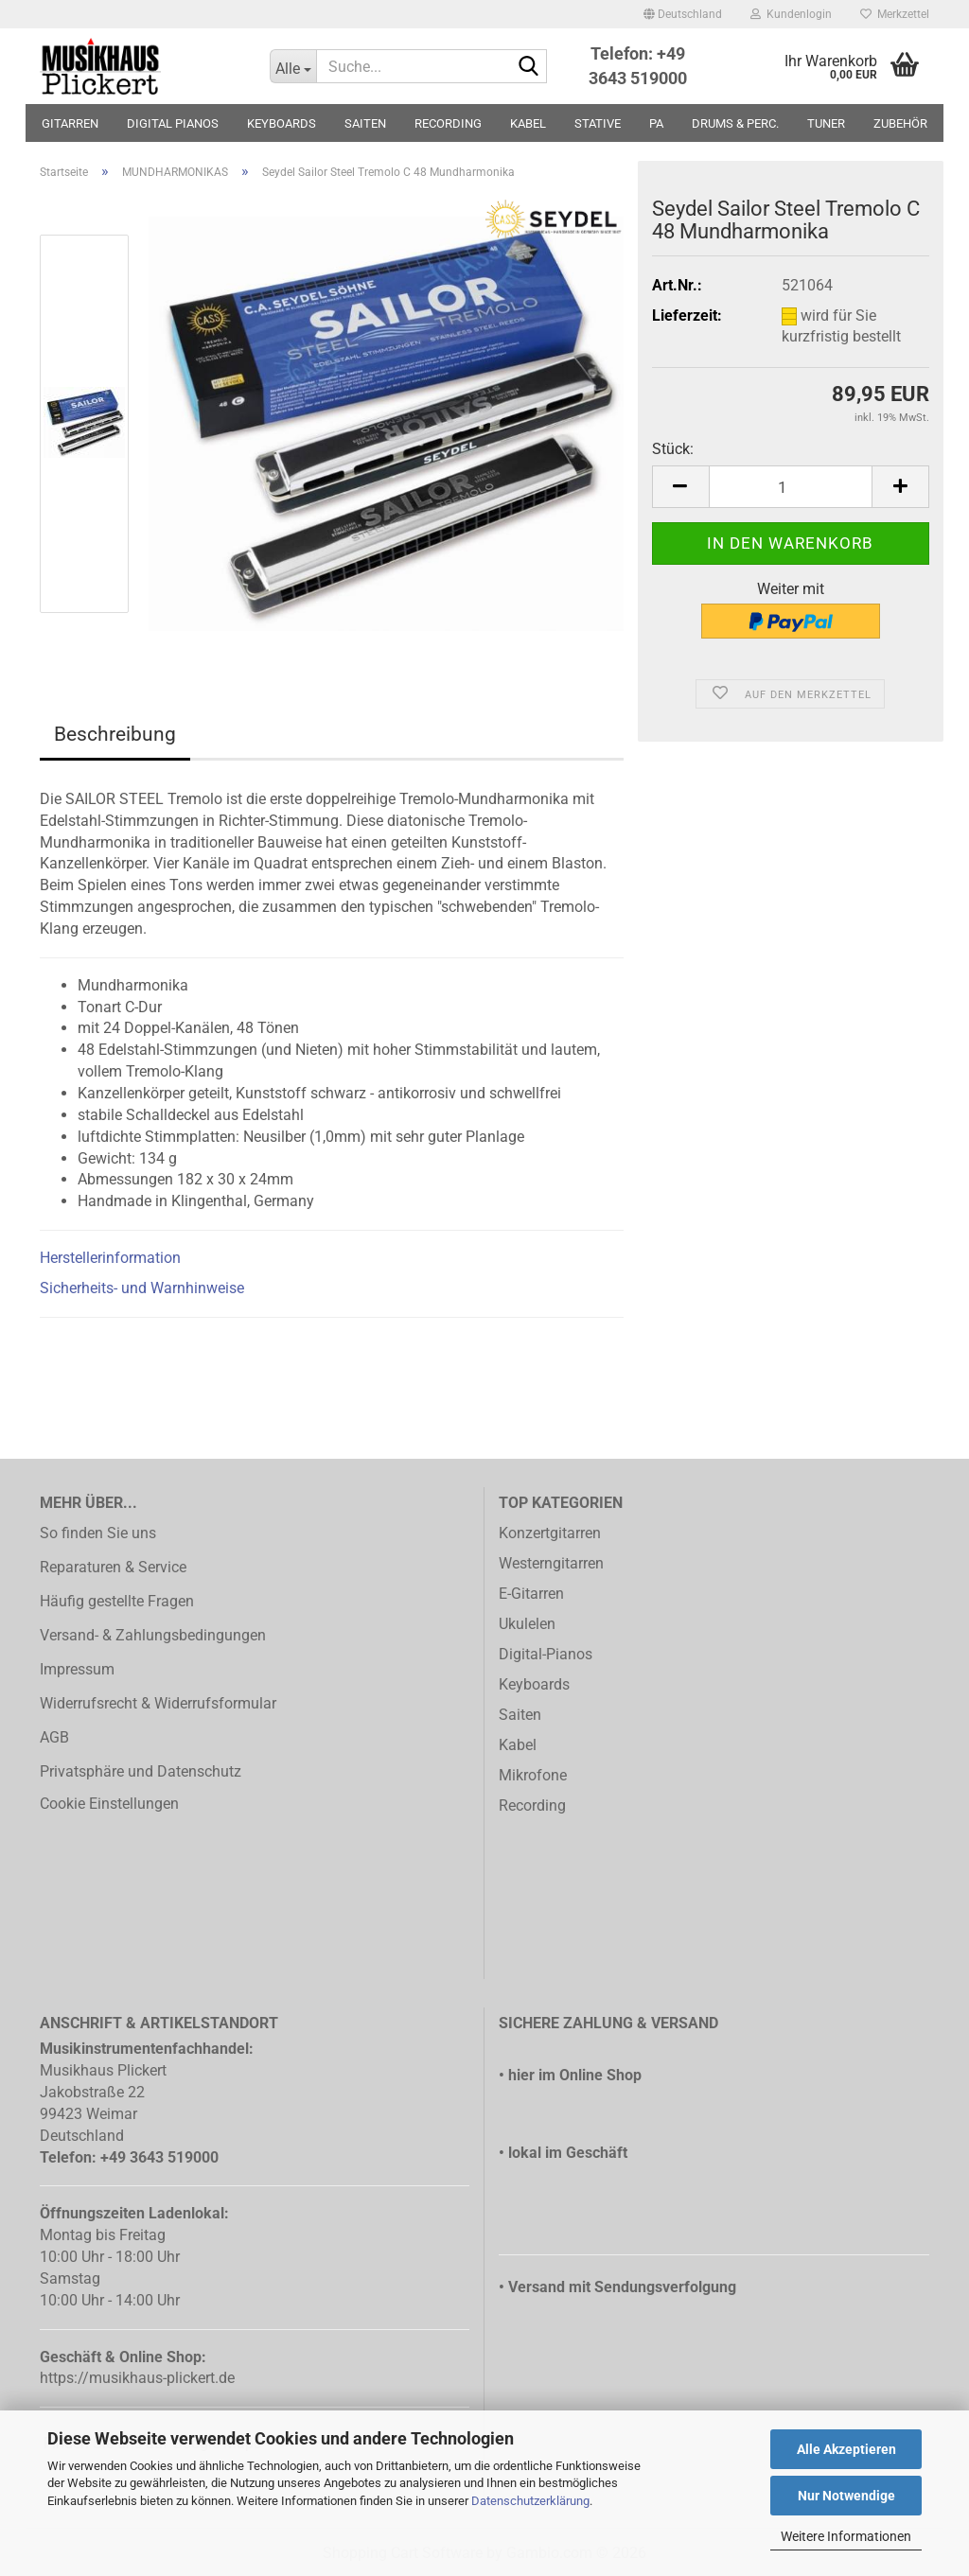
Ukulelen (527, 1624)
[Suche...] (293, 66)
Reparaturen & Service (113, 1567)
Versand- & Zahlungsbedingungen (153, 1635)
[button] (682, 14)
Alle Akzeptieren (846, 2449)
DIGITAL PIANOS (173, 123)
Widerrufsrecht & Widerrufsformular (158, 1703)
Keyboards (534, 1684)
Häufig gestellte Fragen (117, 1601)
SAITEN (365, 123)
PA (656, 123)
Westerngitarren (551, 1563)
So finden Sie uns (98, 1533)
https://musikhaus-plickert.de (137, 2378)
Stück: (673, 449)
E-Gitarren (531, 1594)
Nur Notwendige (846, 2495)
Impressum (77, 1669)
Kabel (518, 1745)
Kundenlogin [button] (791, 14)
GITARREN (70, 123)
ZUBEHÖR (900, 123)
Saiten (520, 1715)
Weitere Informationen (846, 2536)
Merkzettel (894, 14)
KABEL (528, 123)
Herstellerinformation (110, 1258)
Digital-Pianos (545, 1654)
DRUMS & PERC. (735, 123)
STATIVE (597, 123)
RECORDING (448, 123)
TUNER (826, 123)
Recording (532, 1805)
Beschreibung (115, 734)
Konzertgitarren (550, 1533)
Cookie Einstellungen (109, 1804)
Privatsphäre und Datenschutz (140, 1771)
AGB (54, 1737)
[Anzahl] (790, 486)
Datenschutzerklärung (530, 2501)
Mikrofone (533, 1775)
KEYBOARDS (281, 123)
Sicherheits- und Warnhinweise (142, 1288)
